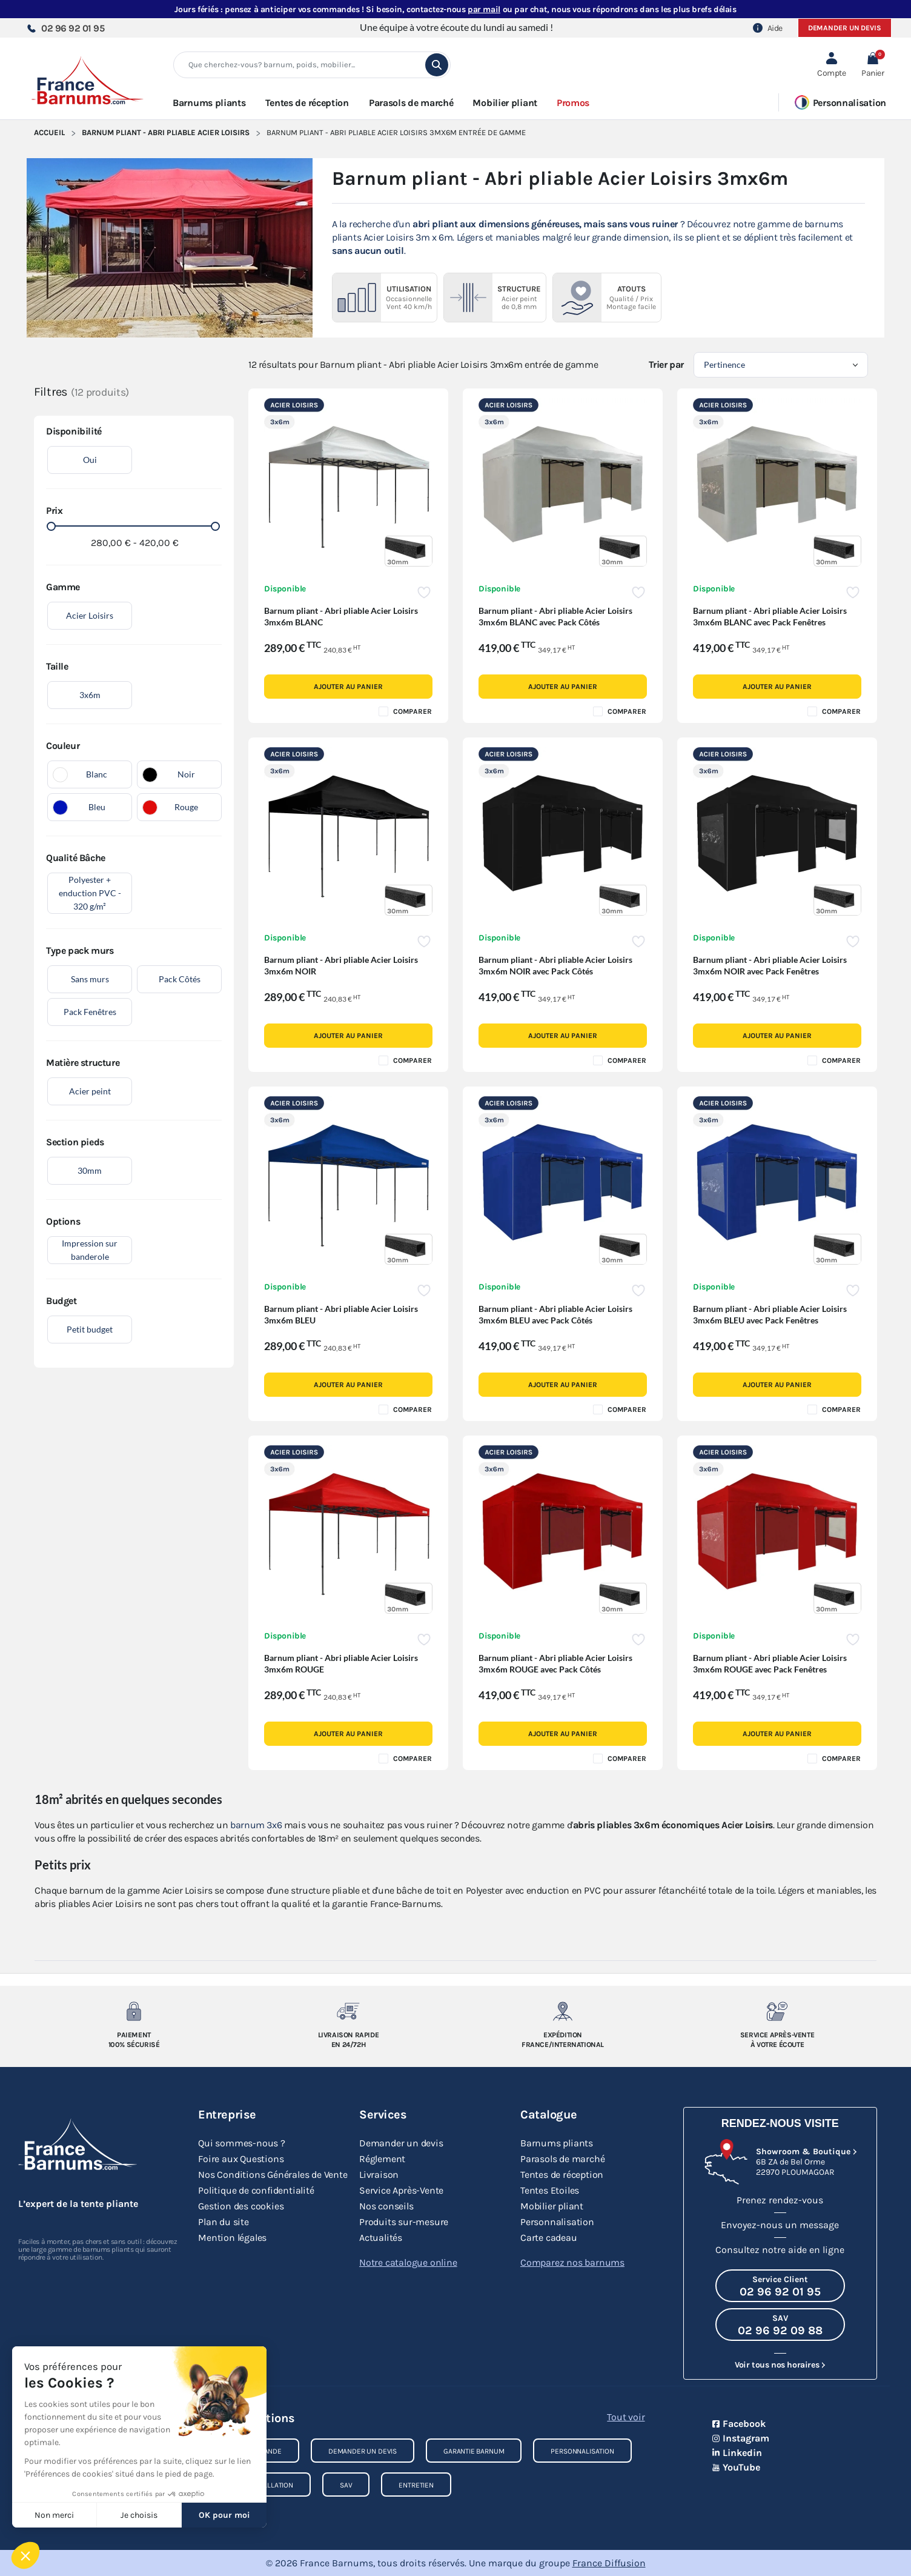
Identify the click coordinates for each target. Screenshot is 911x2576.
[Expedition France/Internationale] (563, 2011)
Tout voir (625, 2417)
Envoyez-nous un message (780, 2225)
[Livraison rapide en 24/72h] (348, 2011)
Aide (768, 28)
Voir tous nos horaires (777, 2365)
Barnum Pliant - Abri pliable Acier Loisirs (166, 132)
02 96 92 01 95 (65, 27)
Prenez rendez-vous (780, 2200)
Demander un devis (844, 28)
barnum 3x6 (256, 1825)
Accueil (49, 132)
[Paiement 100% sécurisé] (134, 2011)
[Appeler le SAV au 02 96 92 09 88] (780, 2324)
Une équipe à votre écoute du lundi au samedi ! (456, 27)
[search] (436, 64)
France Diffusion (609, 2563)
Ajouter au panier (348, 686)
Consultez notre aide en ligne (779, 2249)
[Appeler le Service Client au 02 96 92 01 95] (780, 2285)
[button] (872, 65)
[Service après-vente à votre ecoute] (777, 2011)
